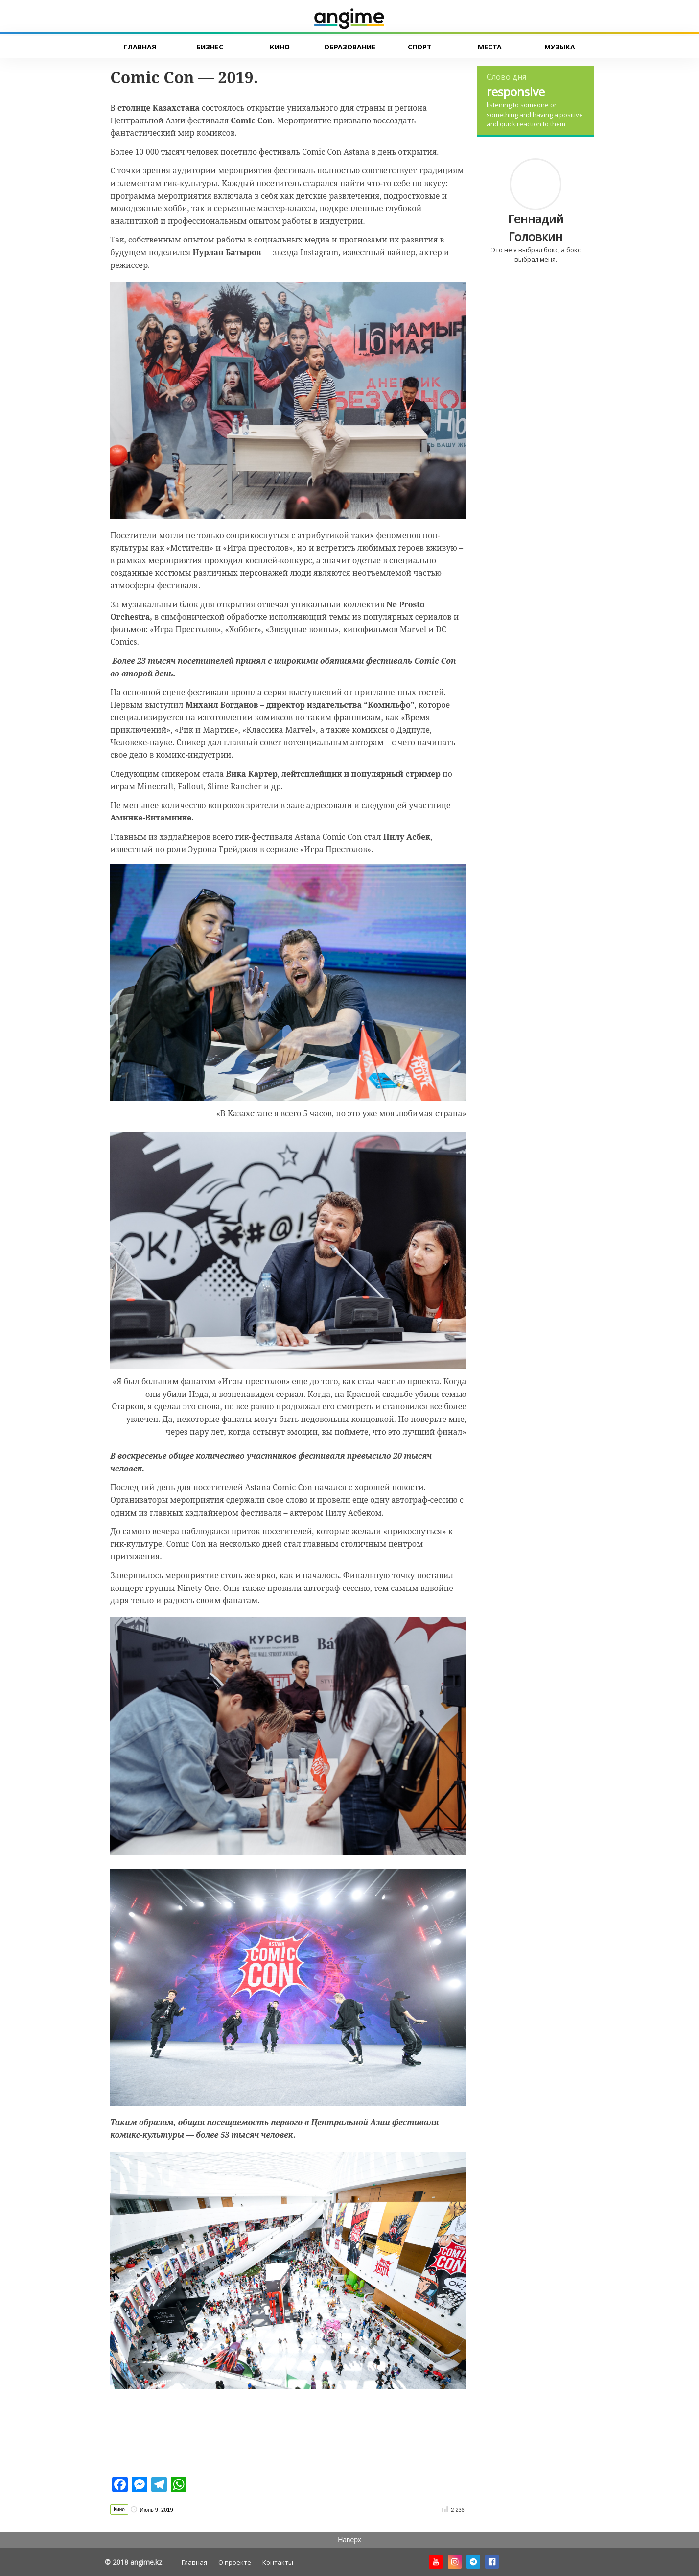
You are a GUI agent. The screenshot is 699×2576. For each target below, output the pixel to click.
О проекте (234, 2562)
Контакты (277, 2562)
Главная (194, 2562)
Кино (119, 2509)
